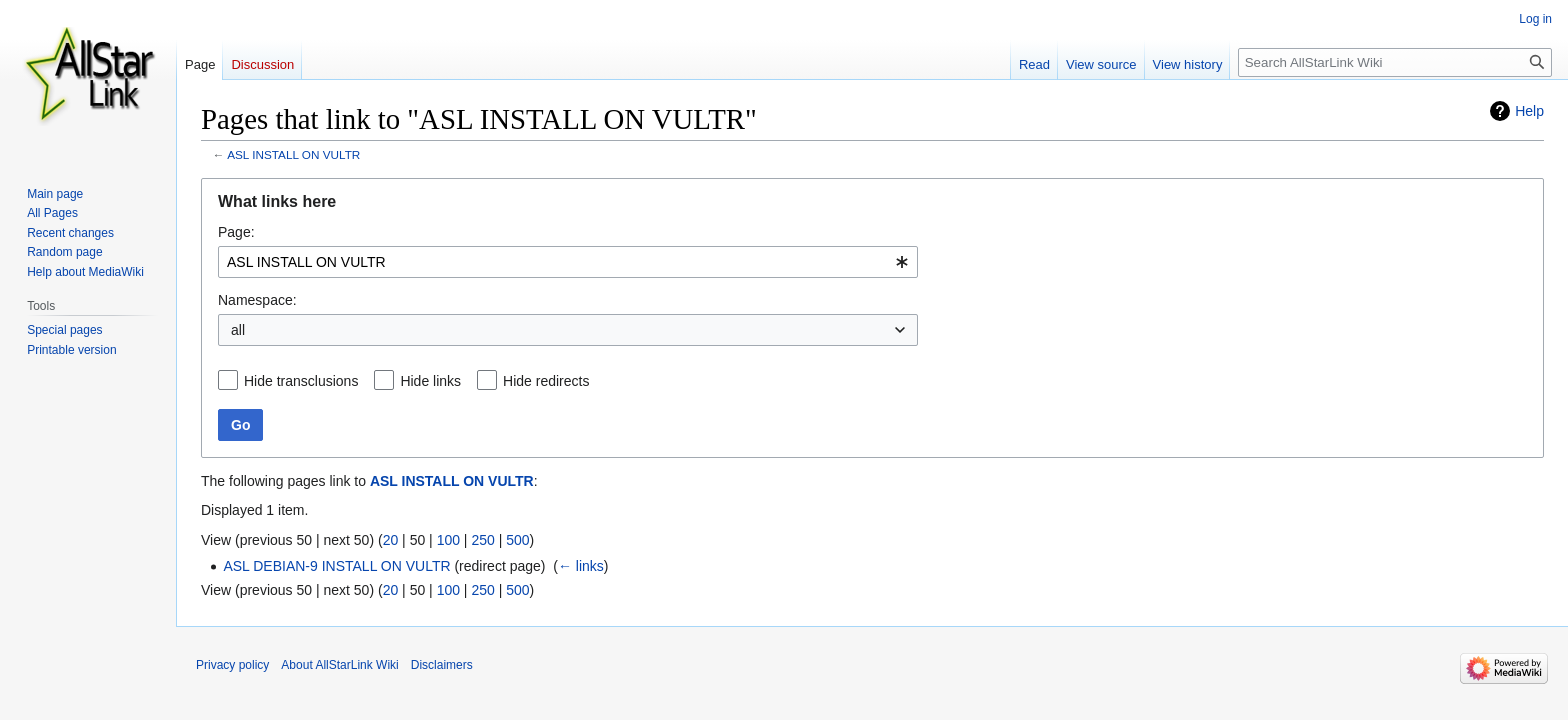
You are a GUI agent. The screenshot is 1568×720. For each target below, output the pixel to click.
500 (517, 540)
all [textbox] (238, 330)
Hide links (430, 381)
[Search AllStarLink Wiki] (1395, 62)
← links (581, 566)
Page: (236, 232)
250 (482, 540)
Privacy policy (232, 665)
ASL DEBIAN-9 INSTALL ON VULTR (336, 566)
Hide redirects (546, 381)
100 (448, 540)
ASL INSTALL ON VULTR (293, 154)
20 (391, 540)
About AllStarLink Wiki (339, 665)
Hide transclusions (301, 381)
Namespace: (257, 300)
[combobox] (568, 262)
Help (1529, 111)
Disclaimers (442, 665)
